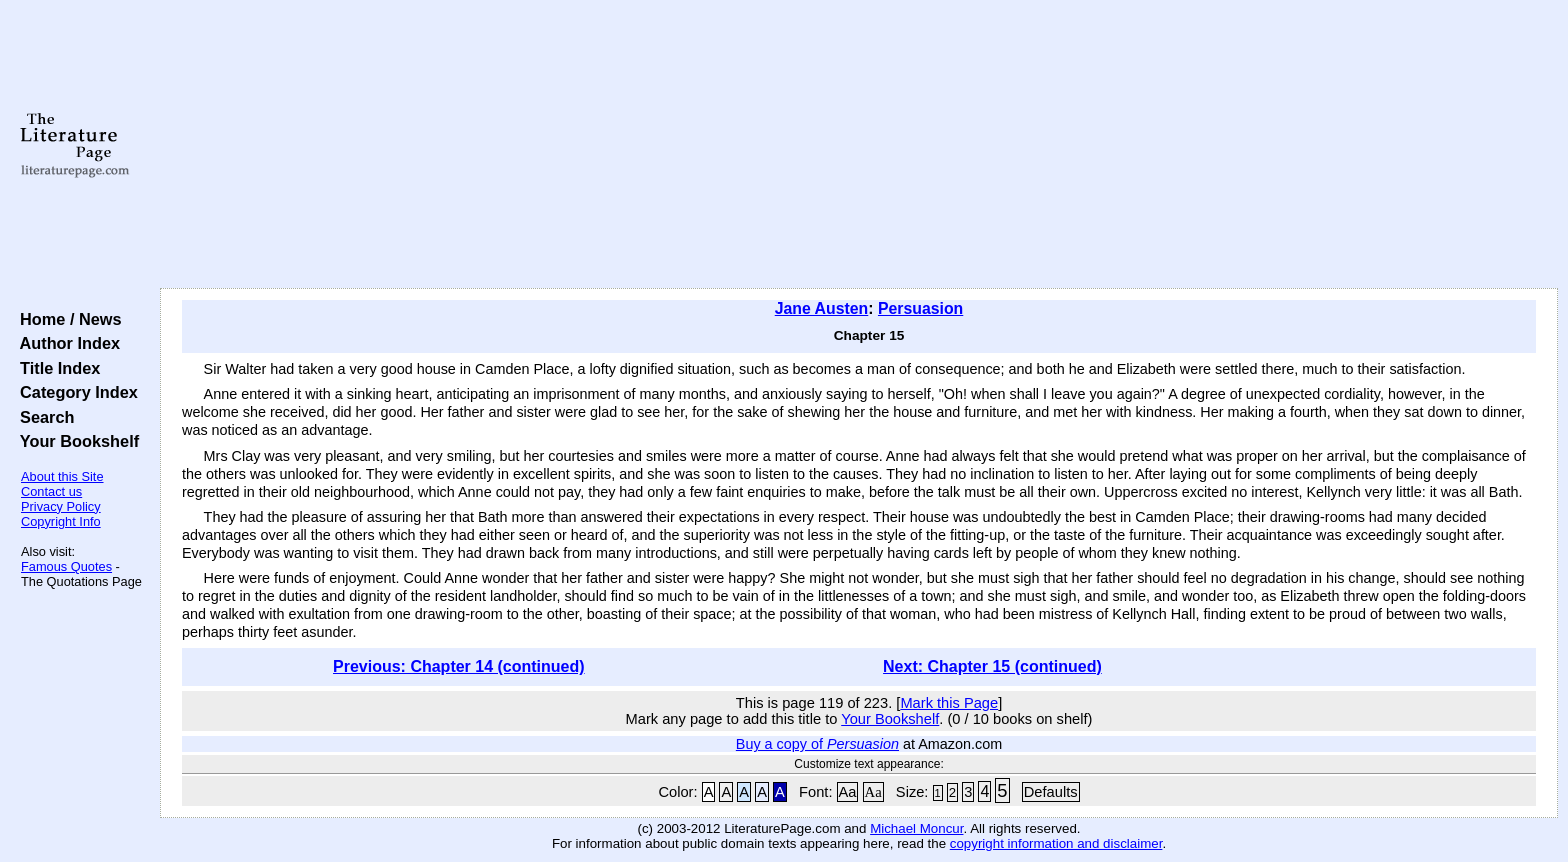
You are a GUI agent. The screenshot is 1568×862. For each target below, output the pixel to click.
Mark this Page (949, 703)
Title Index (55, 368)
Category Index (74, 392)
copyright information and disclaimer (1056, 843)
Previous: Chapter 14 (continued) (459, 666)
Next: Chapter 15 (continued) (992, 666)
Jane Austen (822, 308)
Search (42, 417)
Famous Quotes (66, 566)
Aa (848, 792)
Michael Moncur (916, 828)
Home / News (66, 319)
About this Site (62, 476)
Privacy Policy (61, 506)
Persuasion (920, 308)
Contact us (51, 491)
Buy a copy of (817, 744)
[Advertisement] (859, 145)
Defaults (1051, 792)
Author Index (65, 343)
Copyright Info (61, 521)
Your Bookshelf (75, 441)
